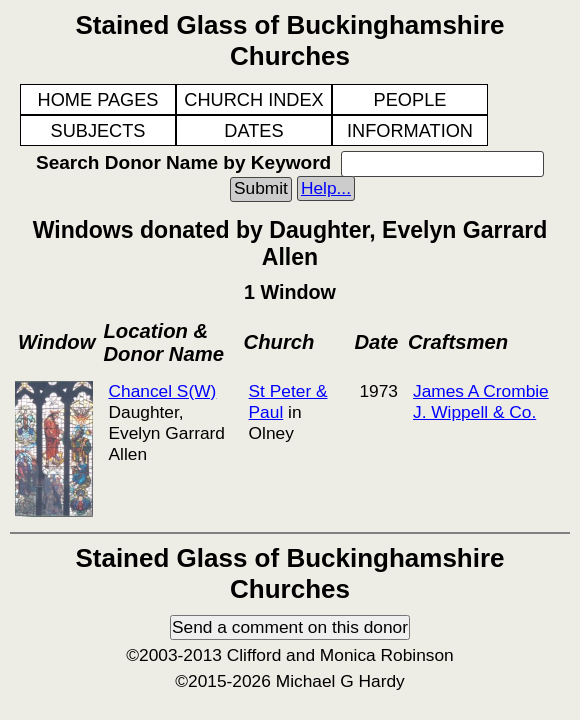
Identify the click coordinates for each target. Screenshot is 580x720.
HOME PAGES (98, 100)
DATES (253, 131)
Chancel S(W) (162, 391)
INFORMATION (410, 131)
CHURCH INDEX (253, 100)
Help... (326, 188)
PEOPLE (410, 100)
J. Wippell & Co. (474, 412)
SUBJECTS (98, 131)
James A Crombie (481, 391)
